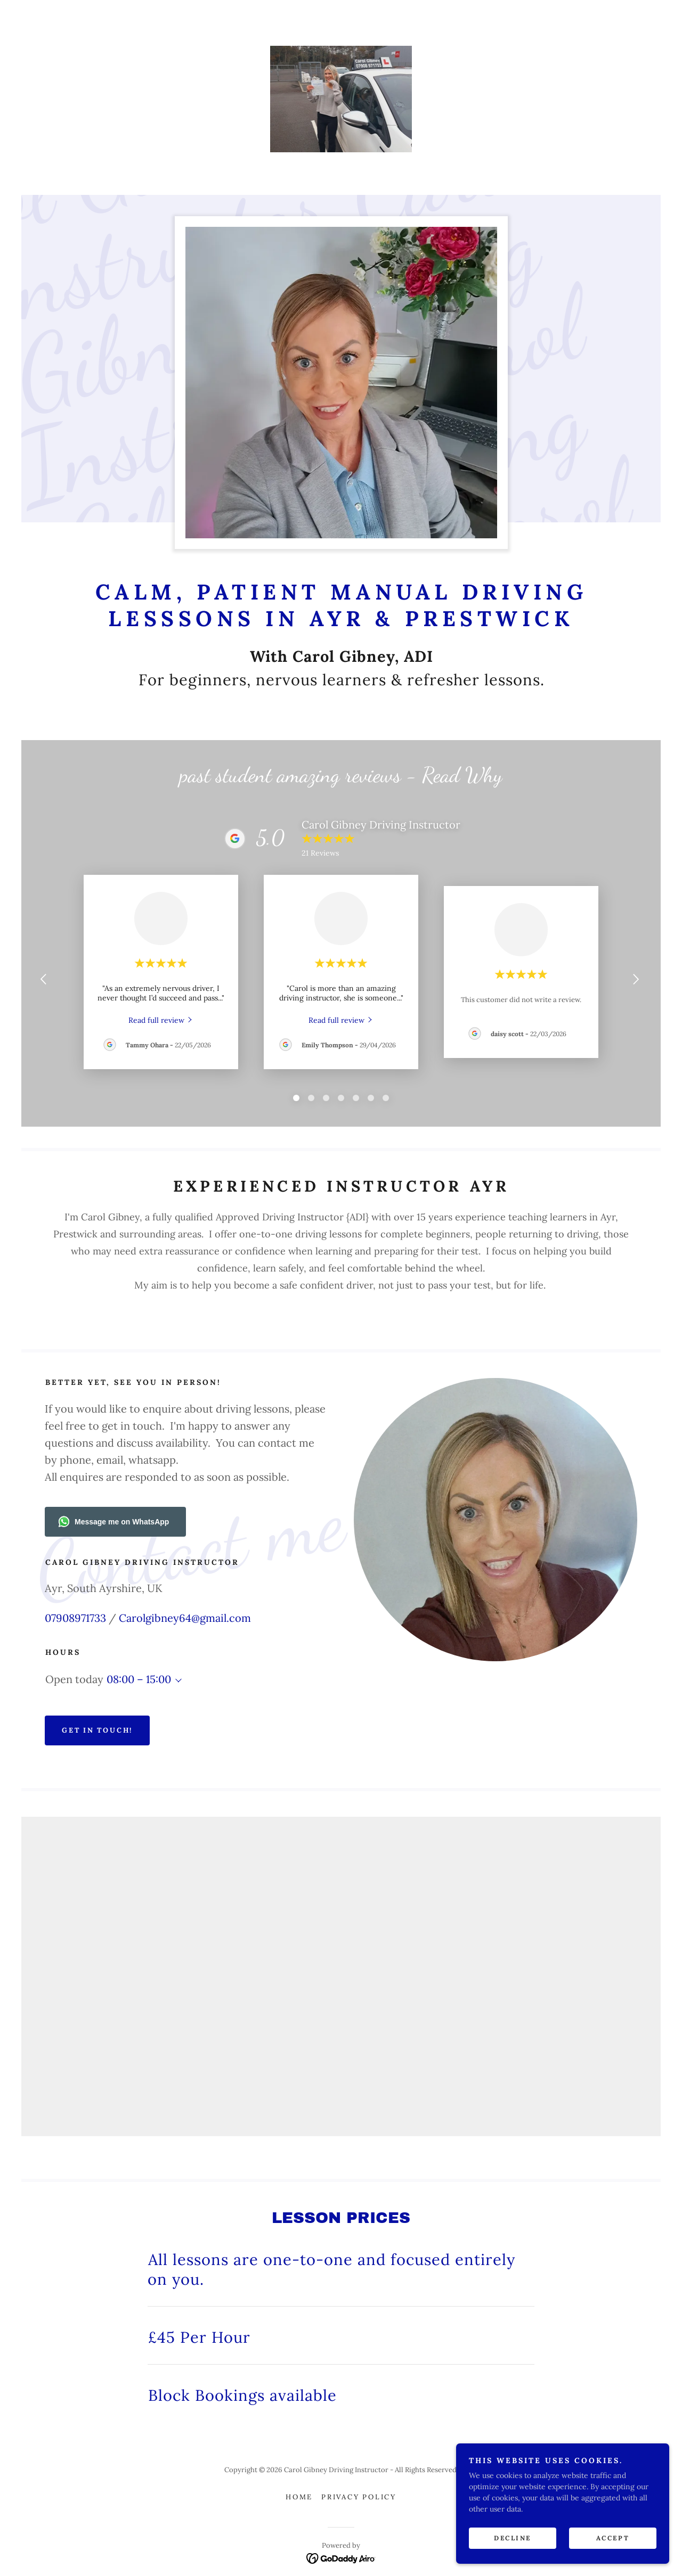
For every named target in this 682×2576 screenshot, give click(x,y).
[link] (341, 98)
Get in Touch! (97, 1730)
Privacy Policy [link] (358, 2496)
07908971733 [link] (75, 1618)
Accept (612, 2538)
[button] (176, 1680)
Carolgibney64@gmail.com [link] (185, 1618)
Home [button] (299, 2496)
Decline (512, 2538)
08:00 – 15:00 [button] (139, 1679)
